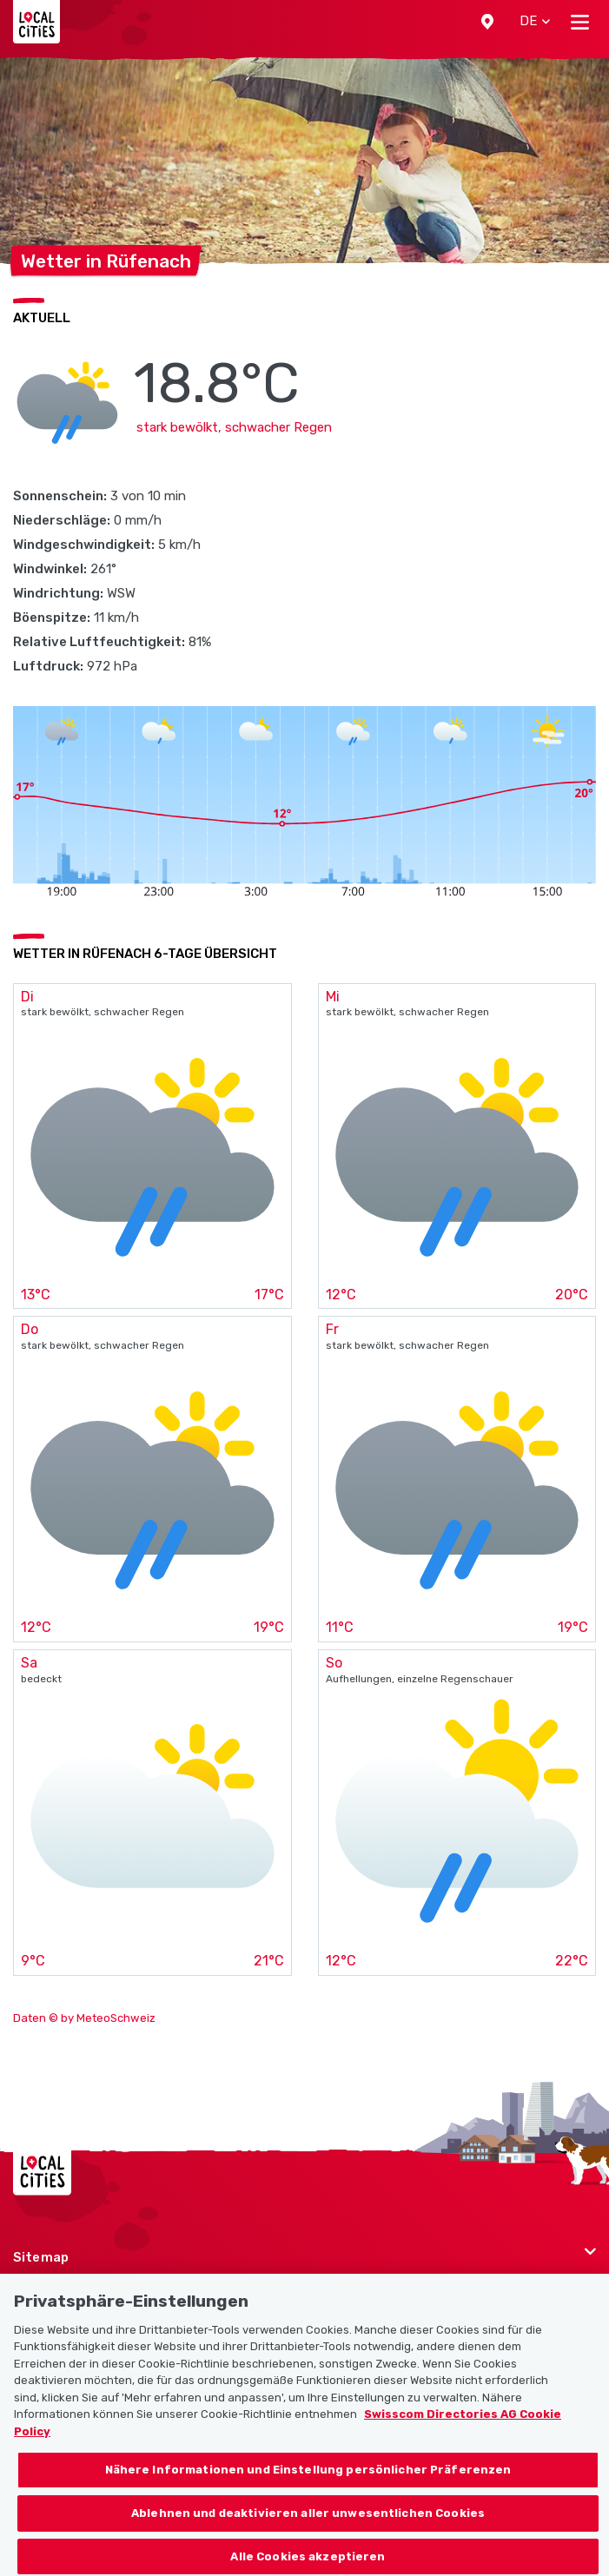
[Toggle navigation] (580, 21)
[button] (487, 22)
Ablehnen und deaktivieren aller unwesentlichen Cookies (308, 2533)
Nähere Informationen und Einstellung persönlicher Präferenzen (308, 2490)
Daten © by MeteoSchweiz (84, 2017)
